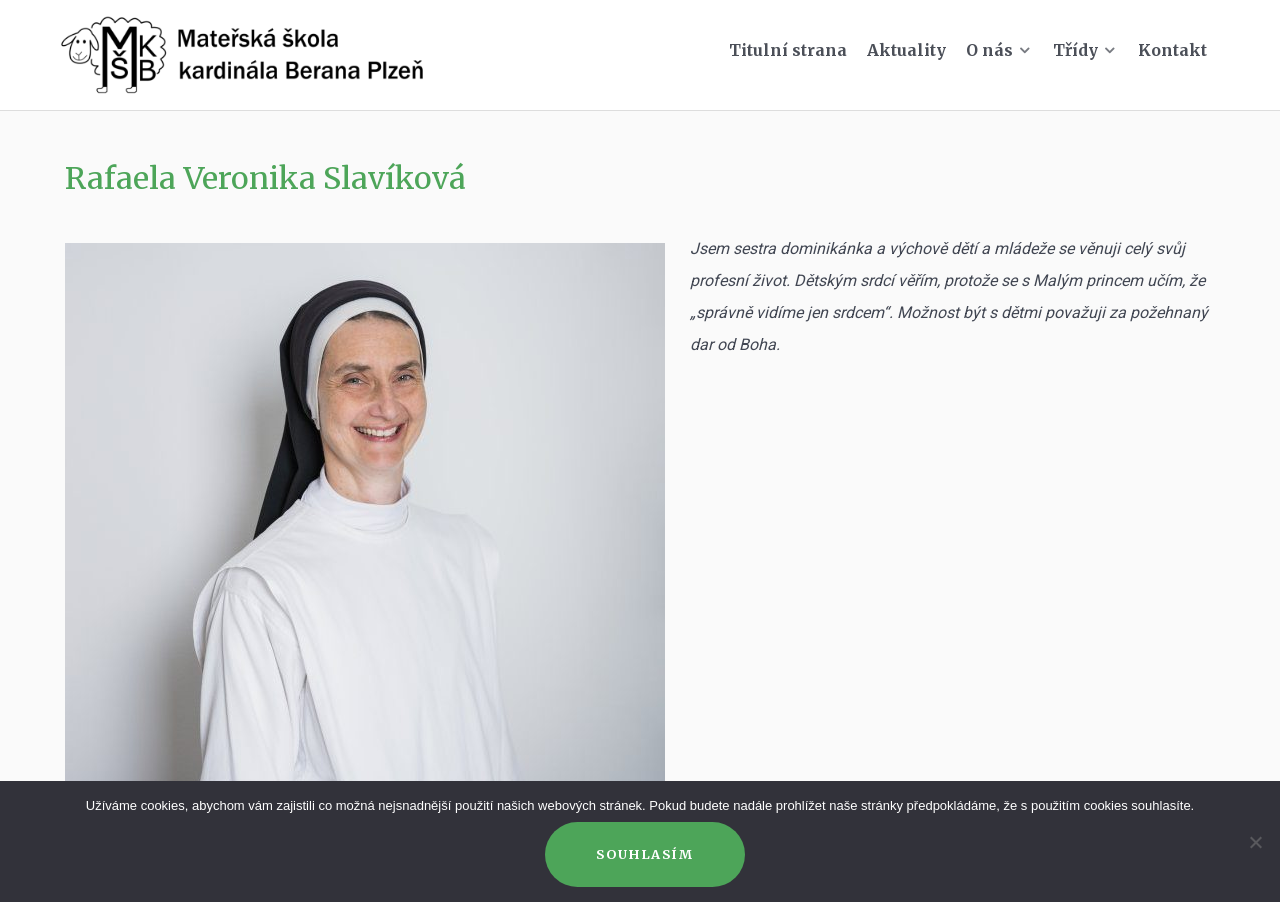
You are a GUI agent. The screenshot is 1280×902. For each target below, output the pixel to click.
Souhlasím (644, 854)
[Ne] (1255, 842)
